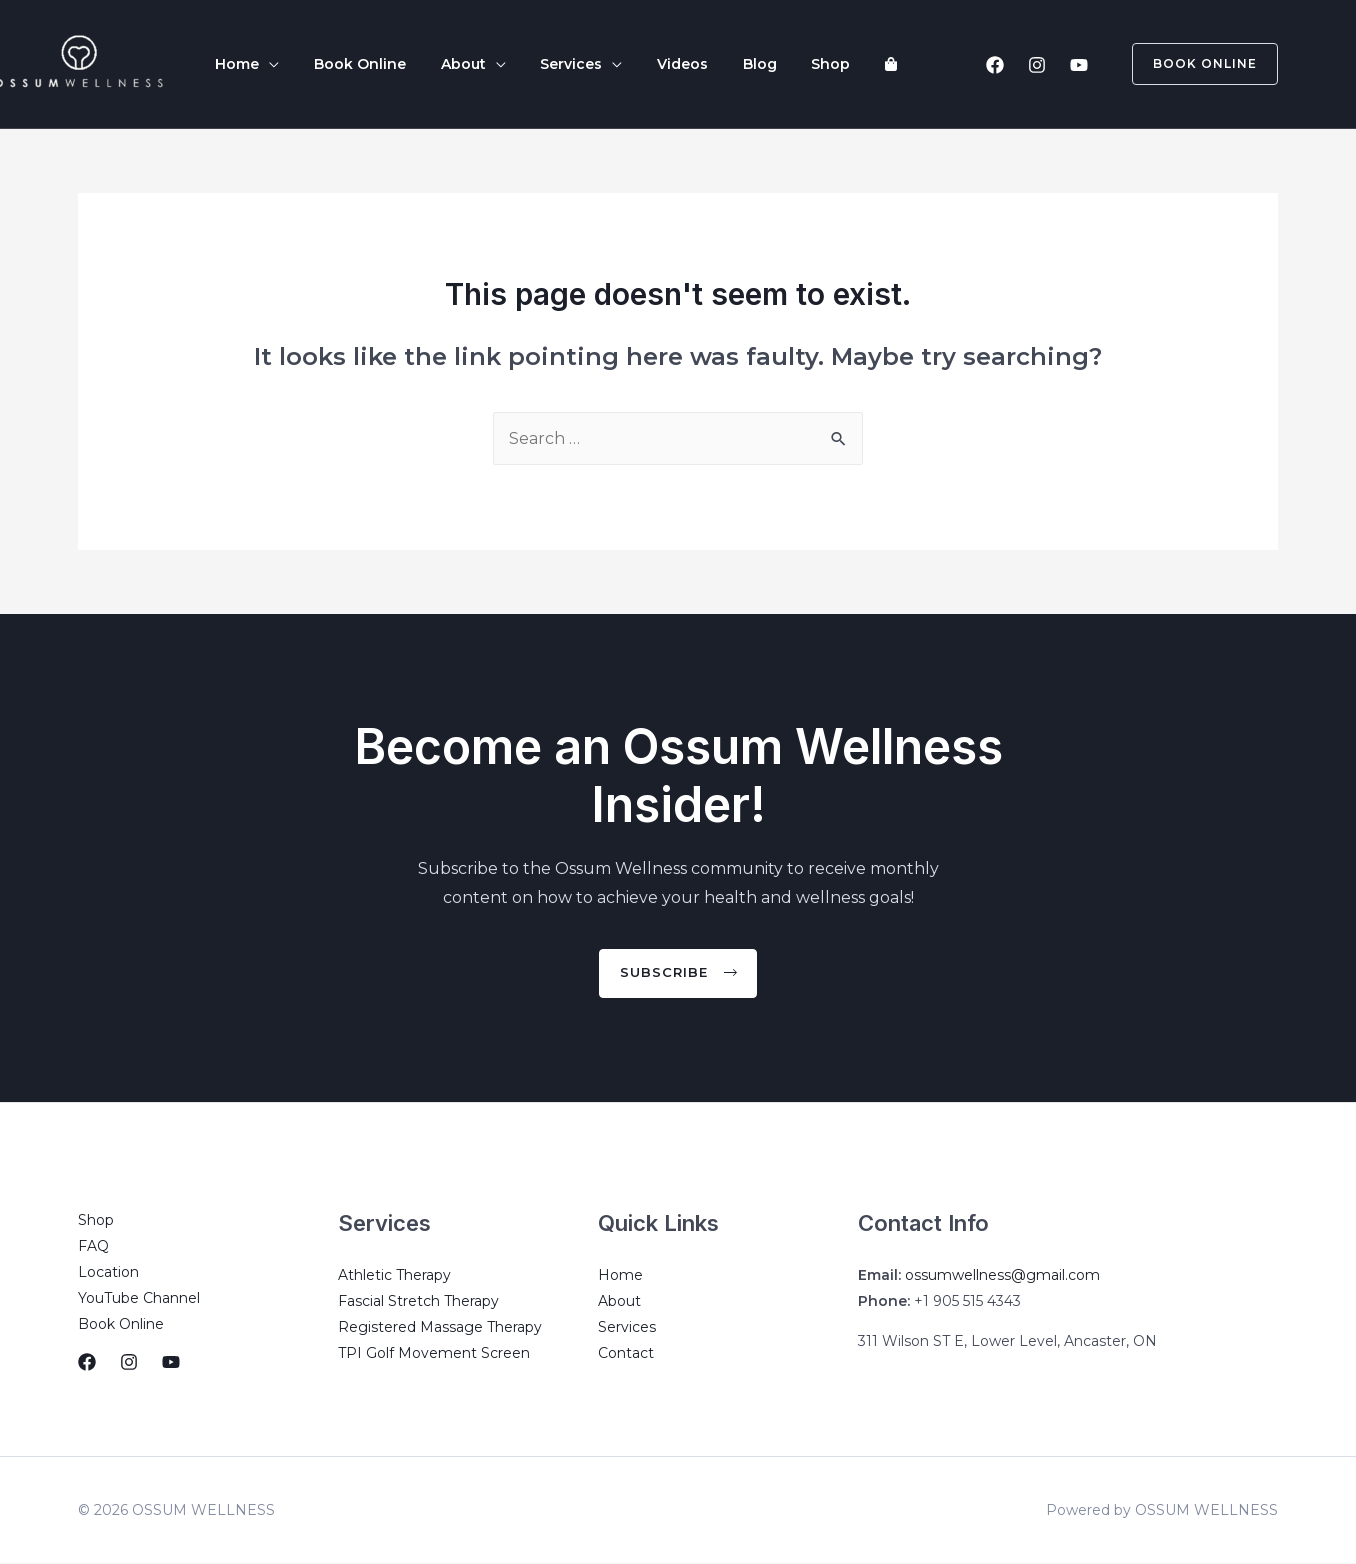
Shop (761, 64)
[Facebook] (995, 65)
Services (534, 64)
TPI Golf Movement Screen (434, 1353)
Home (232, 64)
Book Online (344, 64)
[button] (678, 973)
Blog (701, 64)
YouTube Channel (139, 1298)
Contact (626, 1353)
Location (108, 1272)
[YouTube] (1079, 65)
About (436, 64)
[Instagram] (1037, 65)
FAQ (93, 1246)
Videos (634, 64)
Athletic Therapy (394, 1275)
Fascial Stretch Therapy (418, 1301)
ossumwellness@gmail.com (1002, 1275)
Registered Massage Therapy (440, 1327)
